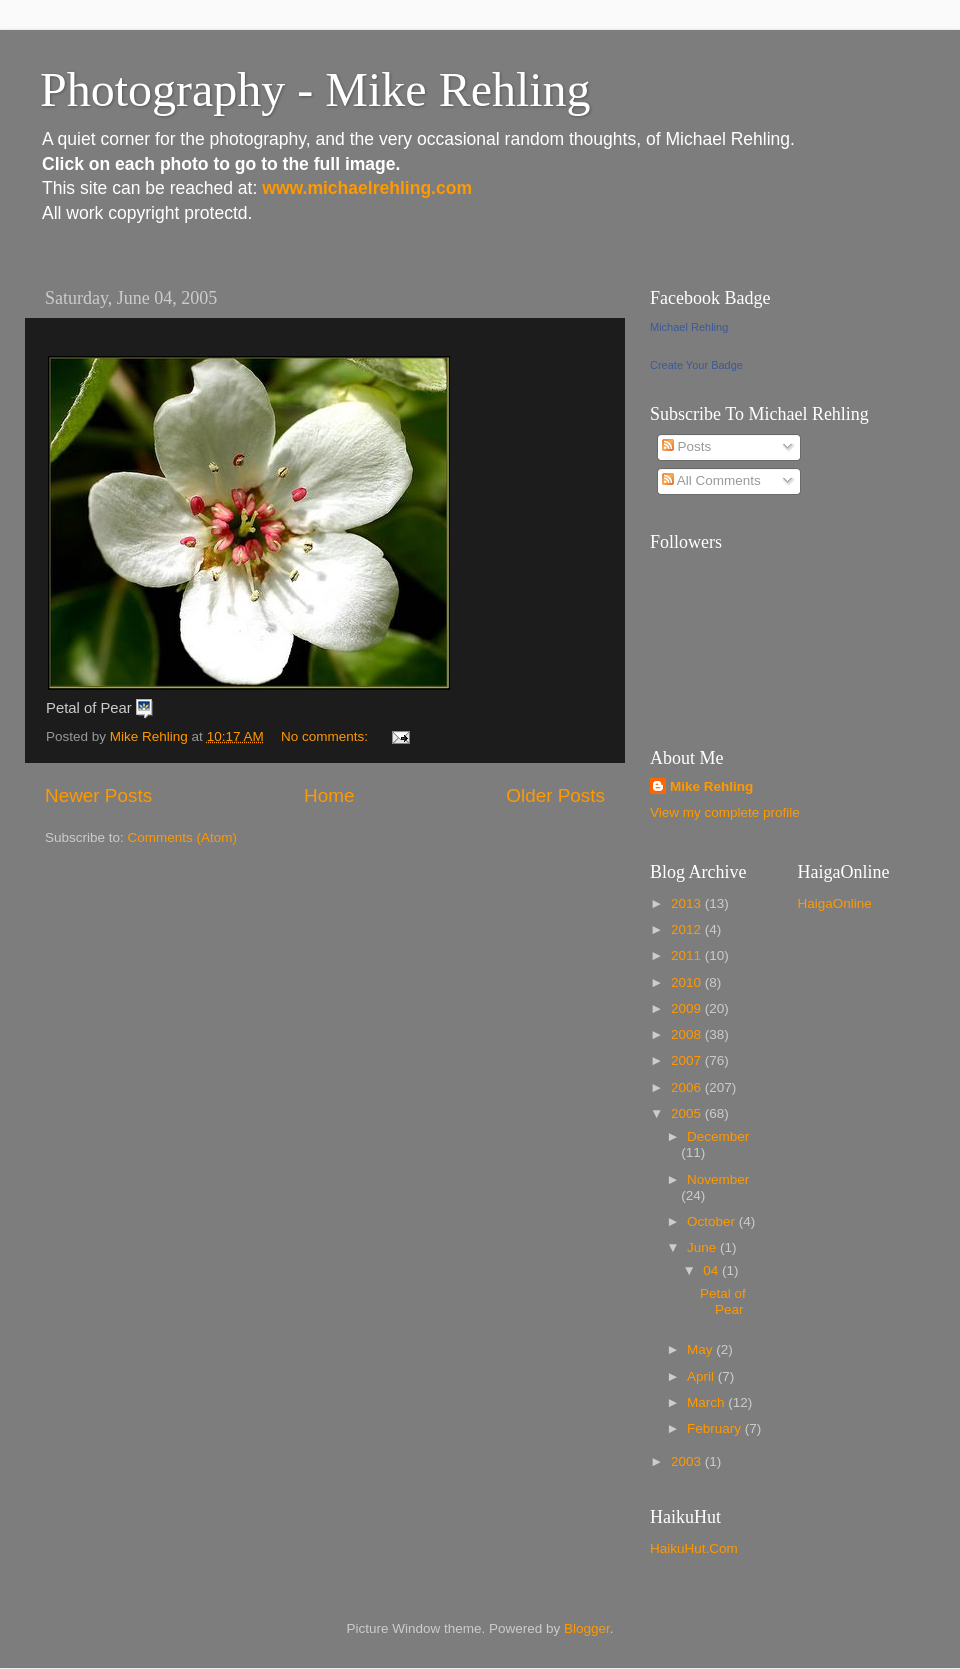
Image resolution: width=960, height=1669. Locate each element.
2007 (688, 1060)
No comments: (326, 736)
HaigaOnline (835, 903)
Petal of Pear (723, 1301)
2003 (688, 1461)
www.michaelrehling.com (367, 188)
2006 (688, 1087)
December (718, 1136)
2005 (688, 1113)
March (707, 1402)
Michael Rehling (689, 327)
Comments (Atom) (183, 837)
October (713, 1221)
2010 (688, 982)
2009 (688, 1008)
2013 (688, 903)
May (701, 1349)
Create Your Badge (696, 365)
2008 (688, 1034)
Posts (687, 446)
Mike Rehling (711, 786)
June (703, 1247)
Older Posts (555, 795)
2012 (688, 929)
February (716, 1428)
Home (329, 795)
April (702, 1376)
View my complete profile (725, 812)
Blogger (587, 1628)
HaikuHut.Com (694, 1548)
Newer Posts (98, 795)
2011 (688, 955)
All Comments (711, 480)
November (718, 1179)
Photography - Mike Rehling (315, 89)
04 (712, 1270)
